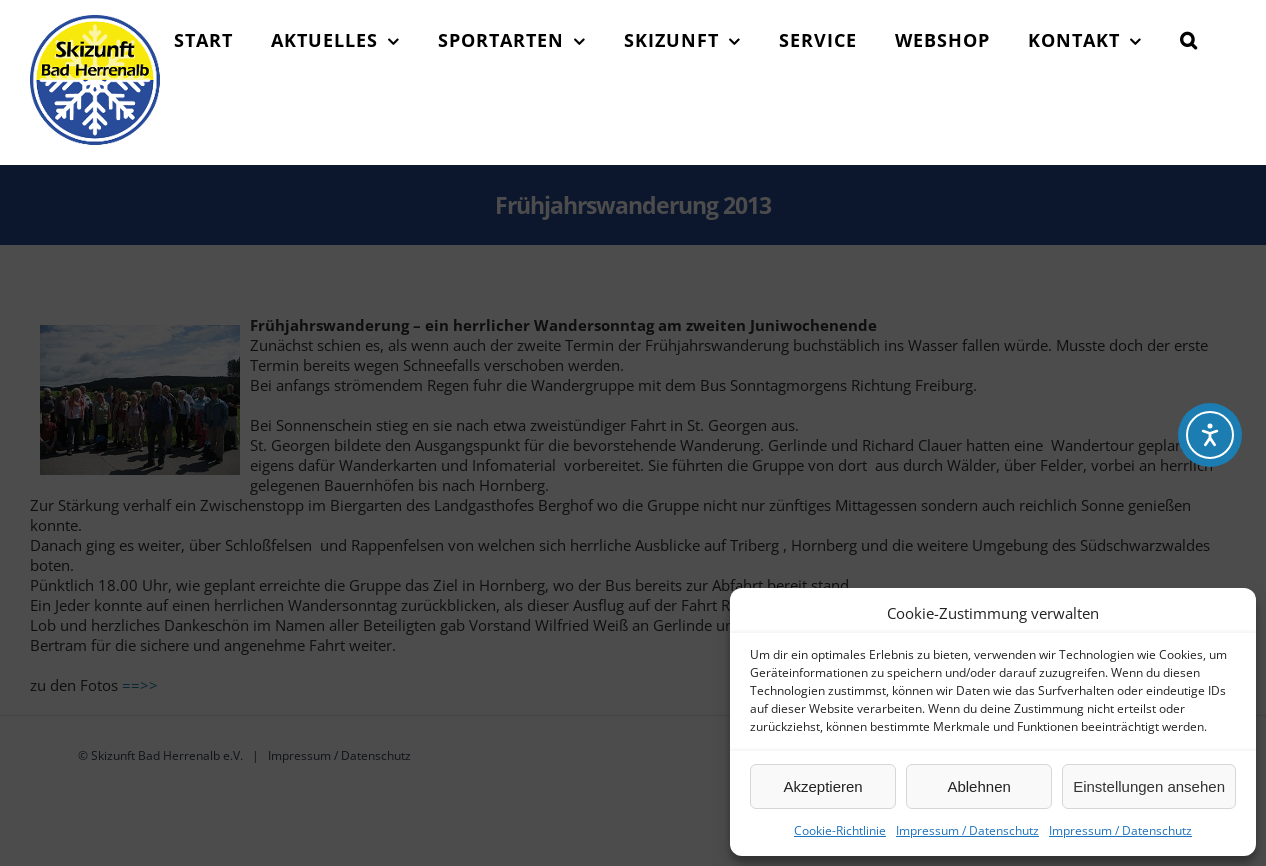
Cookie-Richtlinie (840, 830)
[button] (1189, 40)
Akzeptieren (822, 786)
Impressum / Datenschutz (967, 830)
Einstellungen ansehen (1149, 786)
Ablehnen (978, 786)
